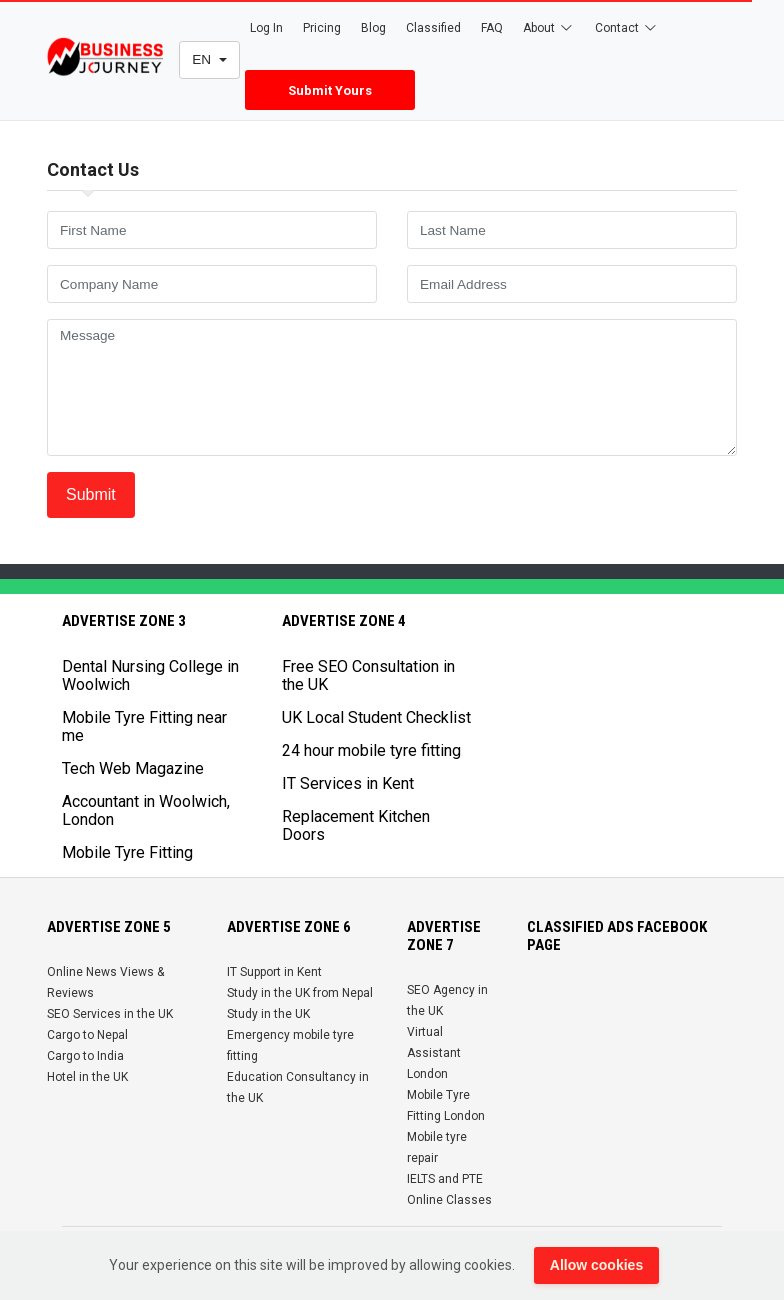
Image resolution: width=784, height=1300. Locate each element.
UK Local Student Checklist (376, 717)
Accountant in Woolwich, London (146, 810)
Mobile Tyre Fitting (127, 852)
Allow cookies (596, 1265)
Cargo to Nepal (87, 1035)
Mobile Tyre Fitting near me (144, 726)
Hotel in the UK (87, 1077)
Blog (373, 28)
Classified (433, 28)
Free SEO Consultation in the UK (368, 675)
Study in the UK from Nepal (300, 993)
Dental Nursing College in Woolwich (150, 675)
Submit (91, 494)
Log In (266, 28)
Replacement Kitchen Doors (356, 825)
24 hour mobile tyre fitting (371, 750)
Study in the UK (268, 1014)
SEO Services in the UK (110, 1014)
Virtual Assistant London (434, 1053)
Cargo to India (85, 1056)
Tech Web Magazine (133, 768)
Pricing (322, 28)
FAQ (492, 28)
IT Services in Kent (348, 783)
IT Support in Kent (274, 972)
